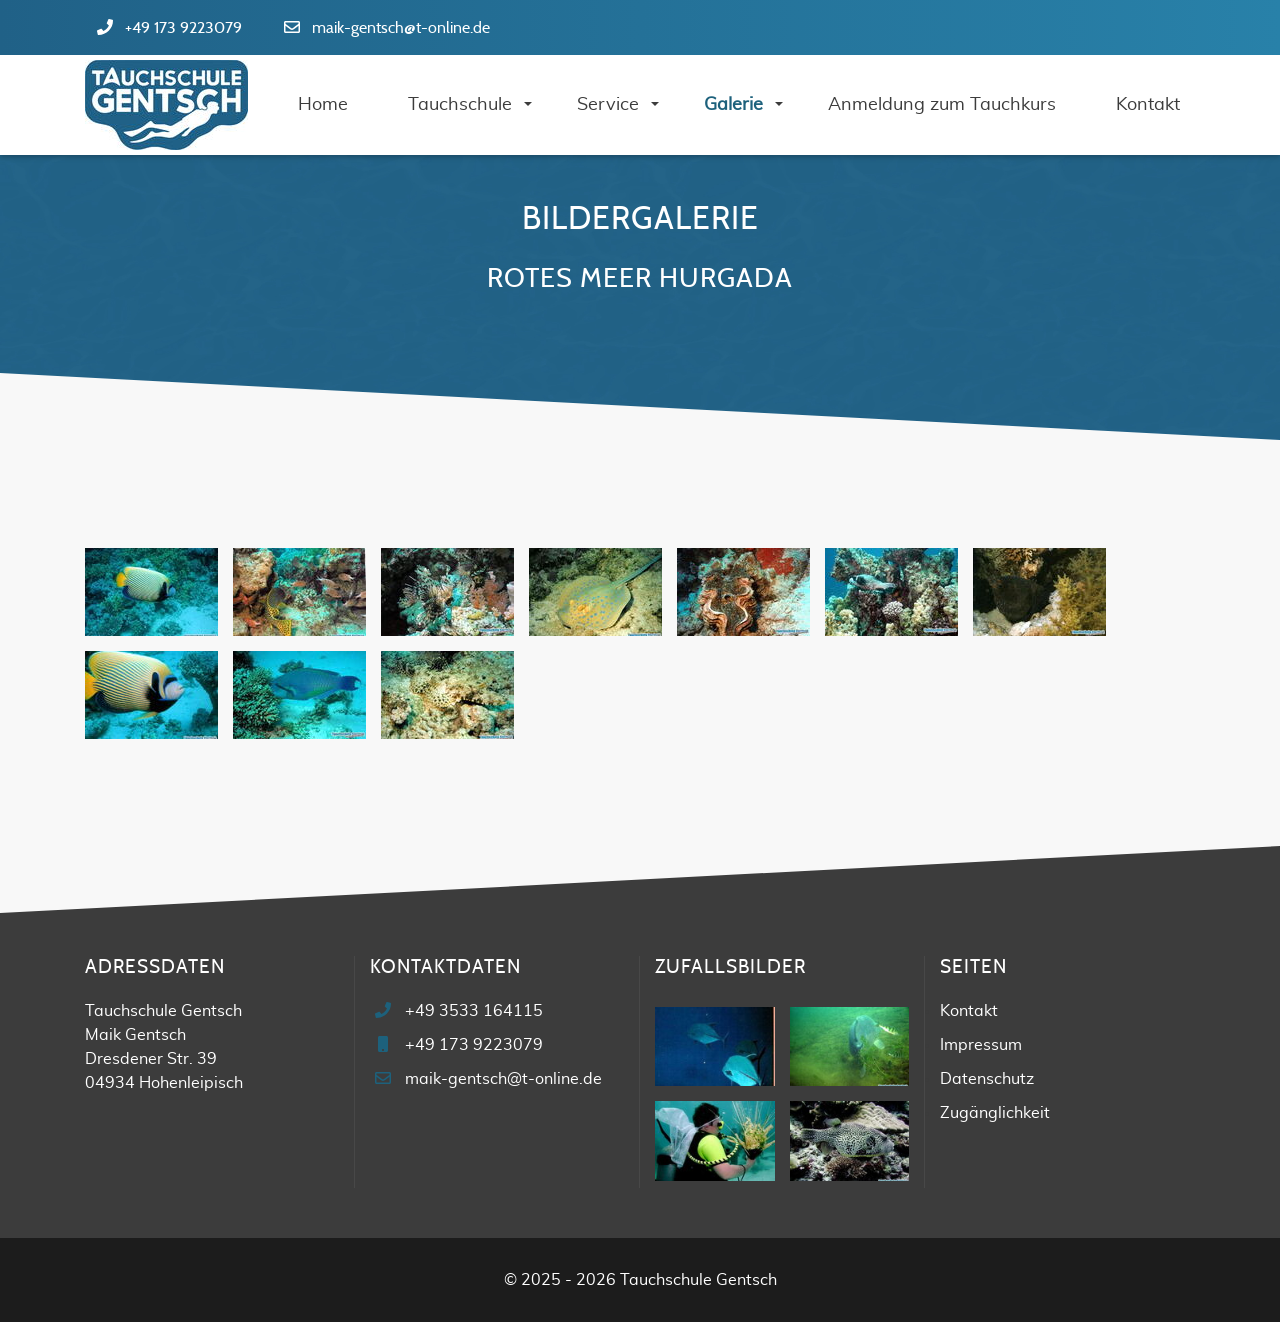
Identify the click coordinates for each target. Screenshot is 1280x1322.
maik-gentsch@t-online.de (401, 28)
